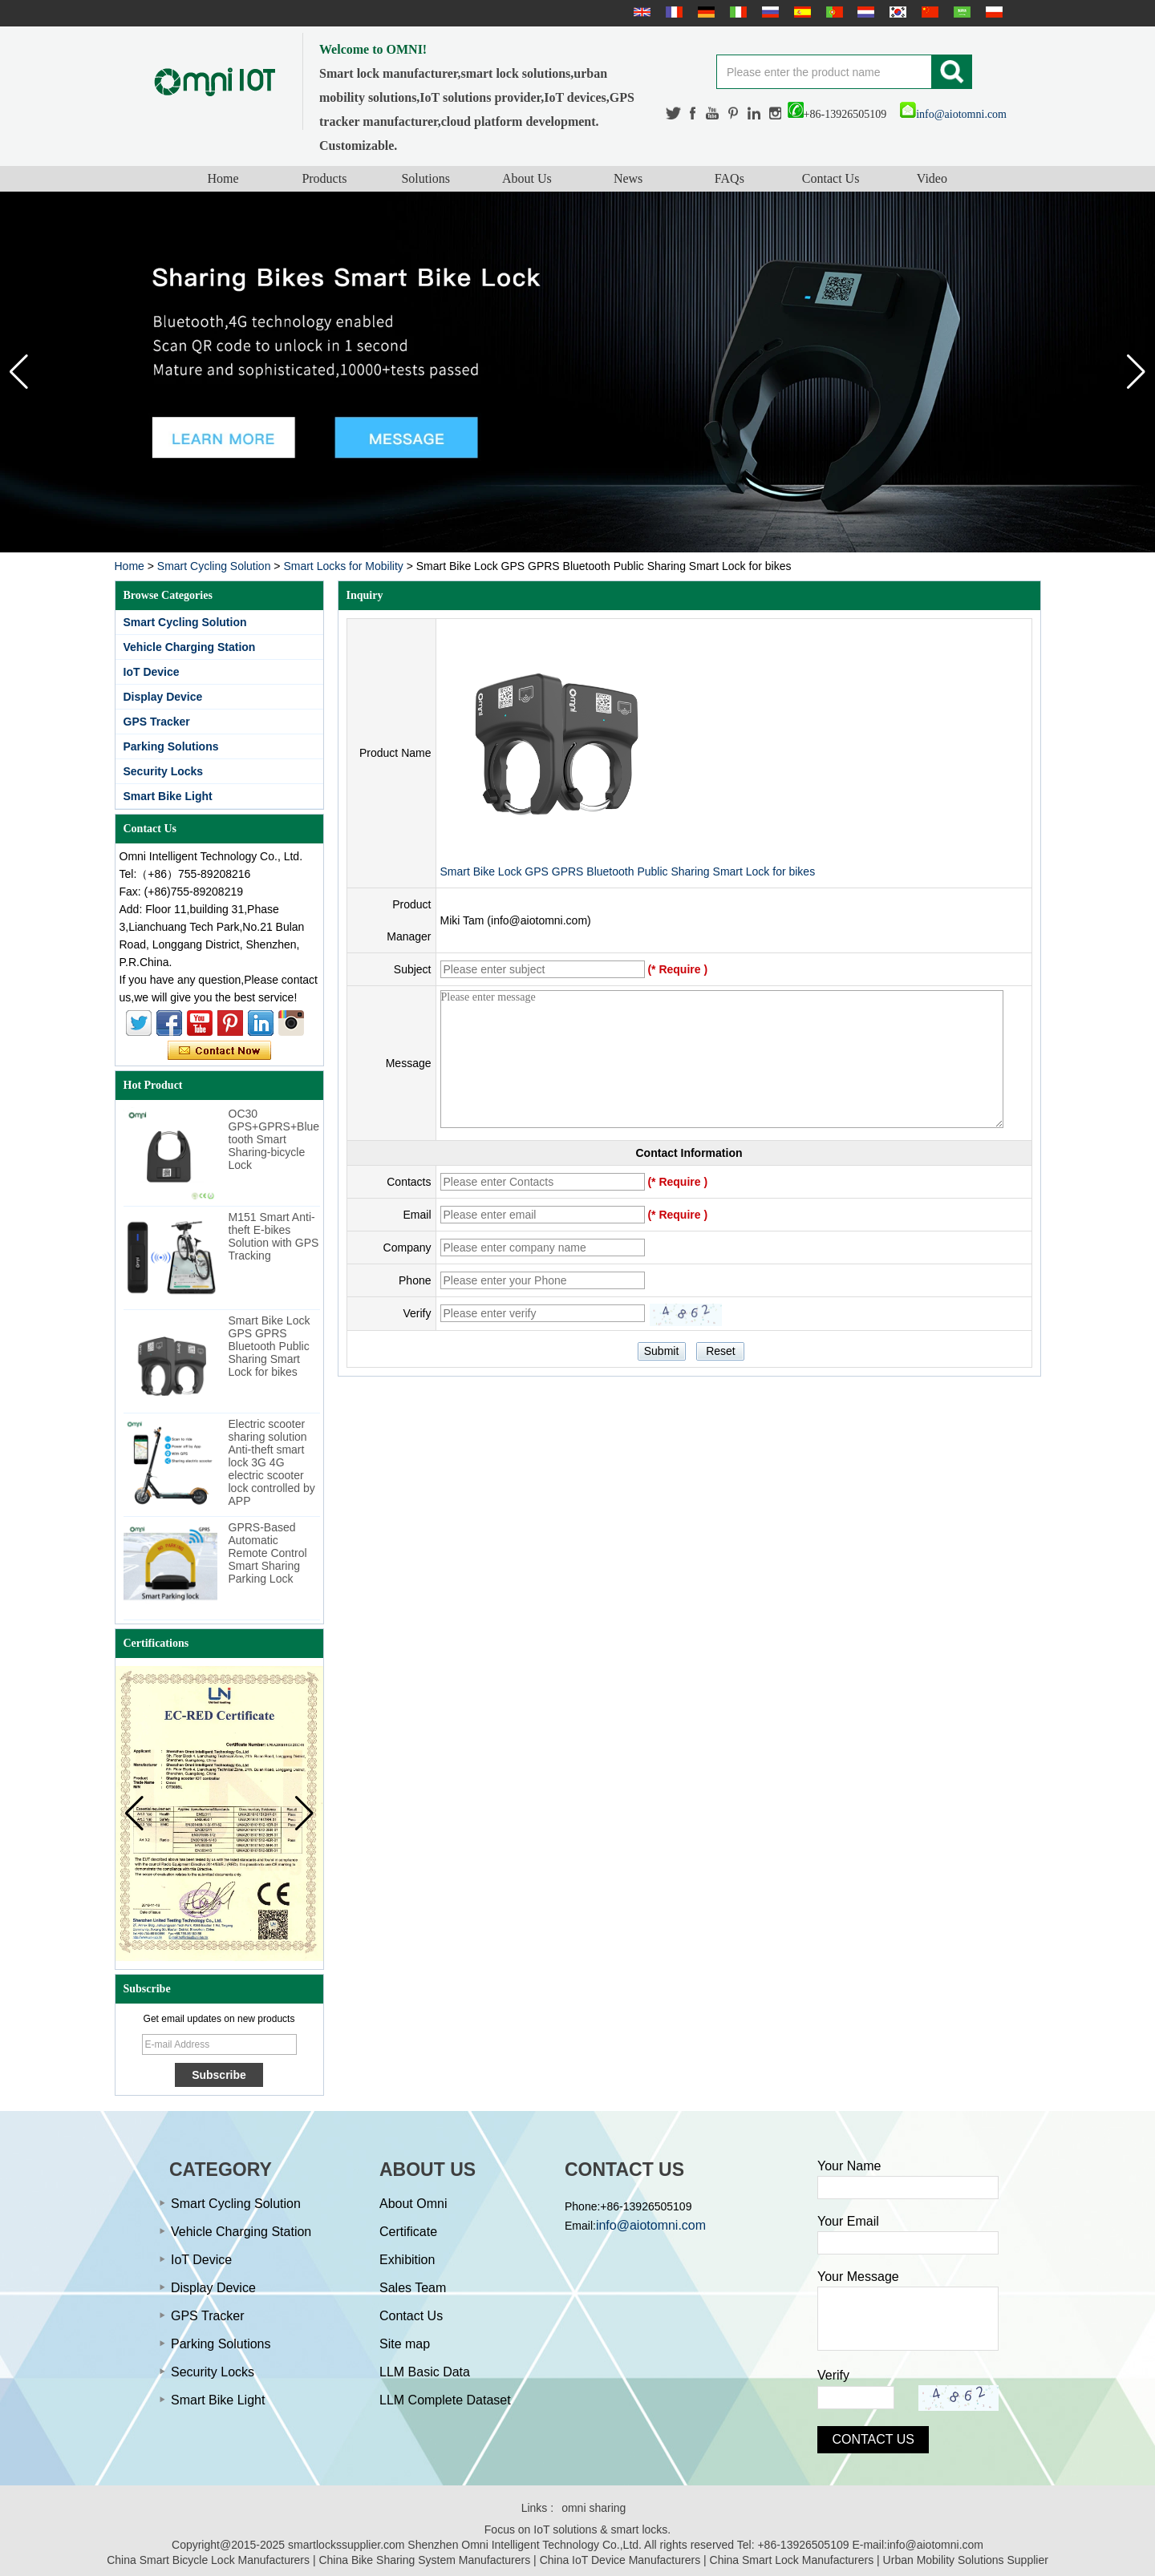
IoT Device (152, 671)
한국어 (896, 12)
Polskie (992, 12)
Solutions (425, 178)
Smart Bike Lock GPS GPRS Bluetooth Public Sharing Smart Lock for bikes (269, 1346)
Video (932, 178)
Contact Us (831, 178)
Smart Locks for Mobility (343, 566)
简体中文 (928, 12)
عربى (960, 12)
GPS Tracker (157, 721)
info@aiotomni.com (953, 114)
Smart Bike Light (168, 796)
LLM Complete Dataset (445, 2400)
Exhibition (407, 2260)
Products (324, 178)
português (832, 12)
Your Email (848, 2221)
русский (768, 12)
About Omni (413, 2203)
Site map (404, 2344)
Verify (833, 2375)
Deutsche (704, 12)
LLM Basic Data (424, 2372)
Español (800, 12)
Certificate (408, 2231)
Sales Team (412, 2288)
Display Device (163, 696)
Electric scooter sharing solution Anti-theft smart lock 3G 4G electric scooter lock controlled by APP (272, 1462)
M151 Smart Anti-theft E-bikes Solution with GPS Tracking (274, 1236)
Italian (736, 12)
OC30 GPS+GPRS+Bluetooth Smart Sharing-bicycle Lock (274, 1139)
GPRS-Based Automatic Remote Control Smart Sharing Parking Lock (268, 1553)
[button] (1136, 372)
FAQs (729, 178)
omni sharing (593, 2507)
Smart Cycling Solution (214, 566)
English (640, 12)
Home (223, 178)
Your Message (858, 2276)
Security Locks (164, 771)
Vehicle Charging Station (190, 647)
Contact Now (219, 1051)
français (672, 12)
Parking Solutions (171, 746)
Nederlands (863, 12)
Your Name (849, 2166)
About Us (527, 178)
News (628, 178)
